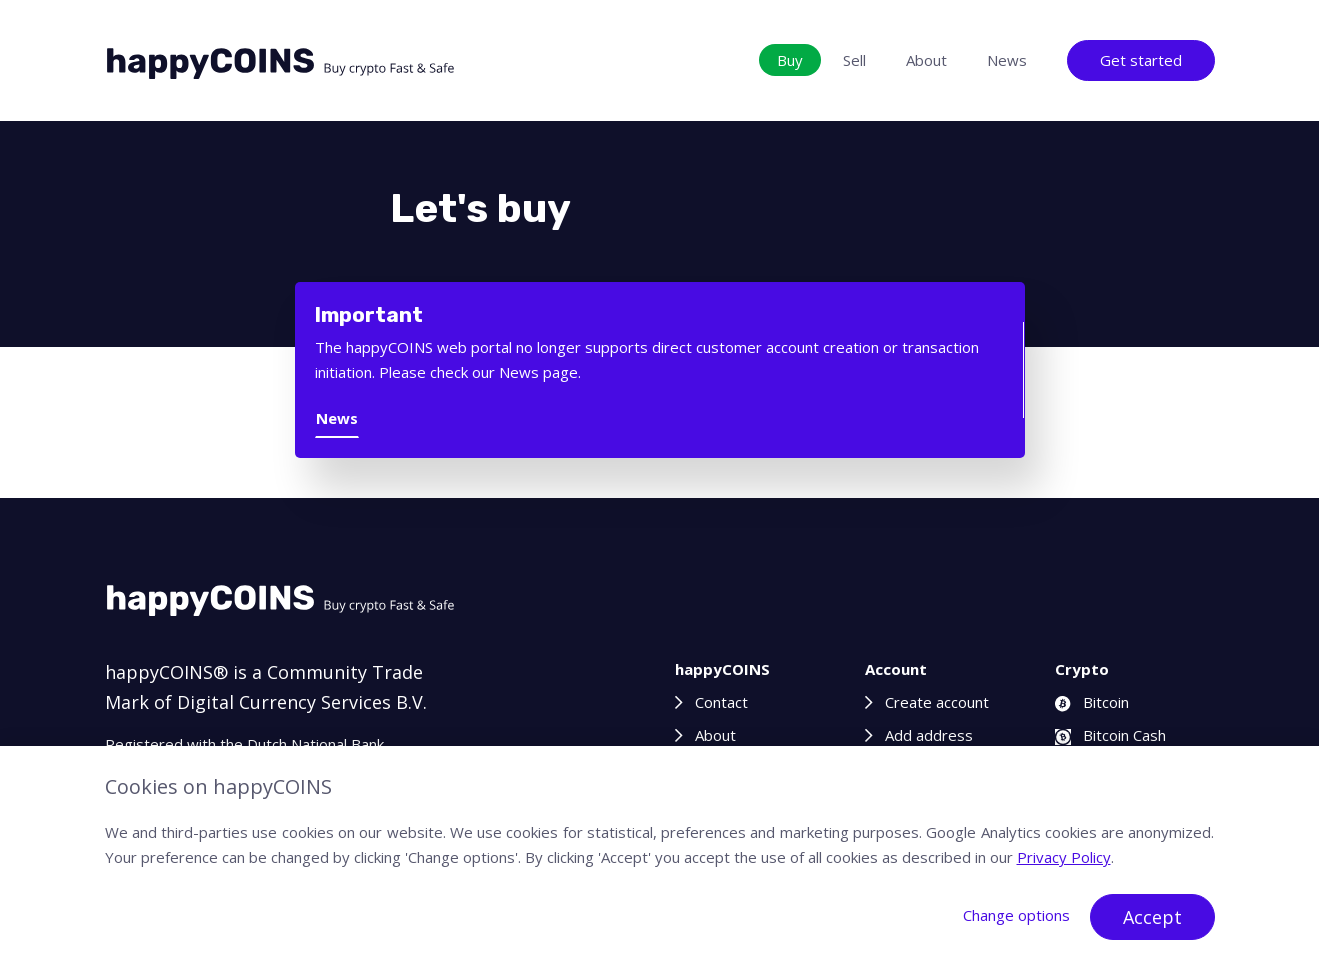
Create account (937, 702)
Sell (854, 60)
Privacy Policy (1064, 857)
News (1007, 60)
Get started (1141, 60)
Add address (929, 735)
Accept (1152, 917)
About (926, 60)
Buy (790, 60)
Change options (1016, 915)
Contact (721, 702)
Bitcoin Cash (1110, 735)
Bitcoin (1092, 702)
